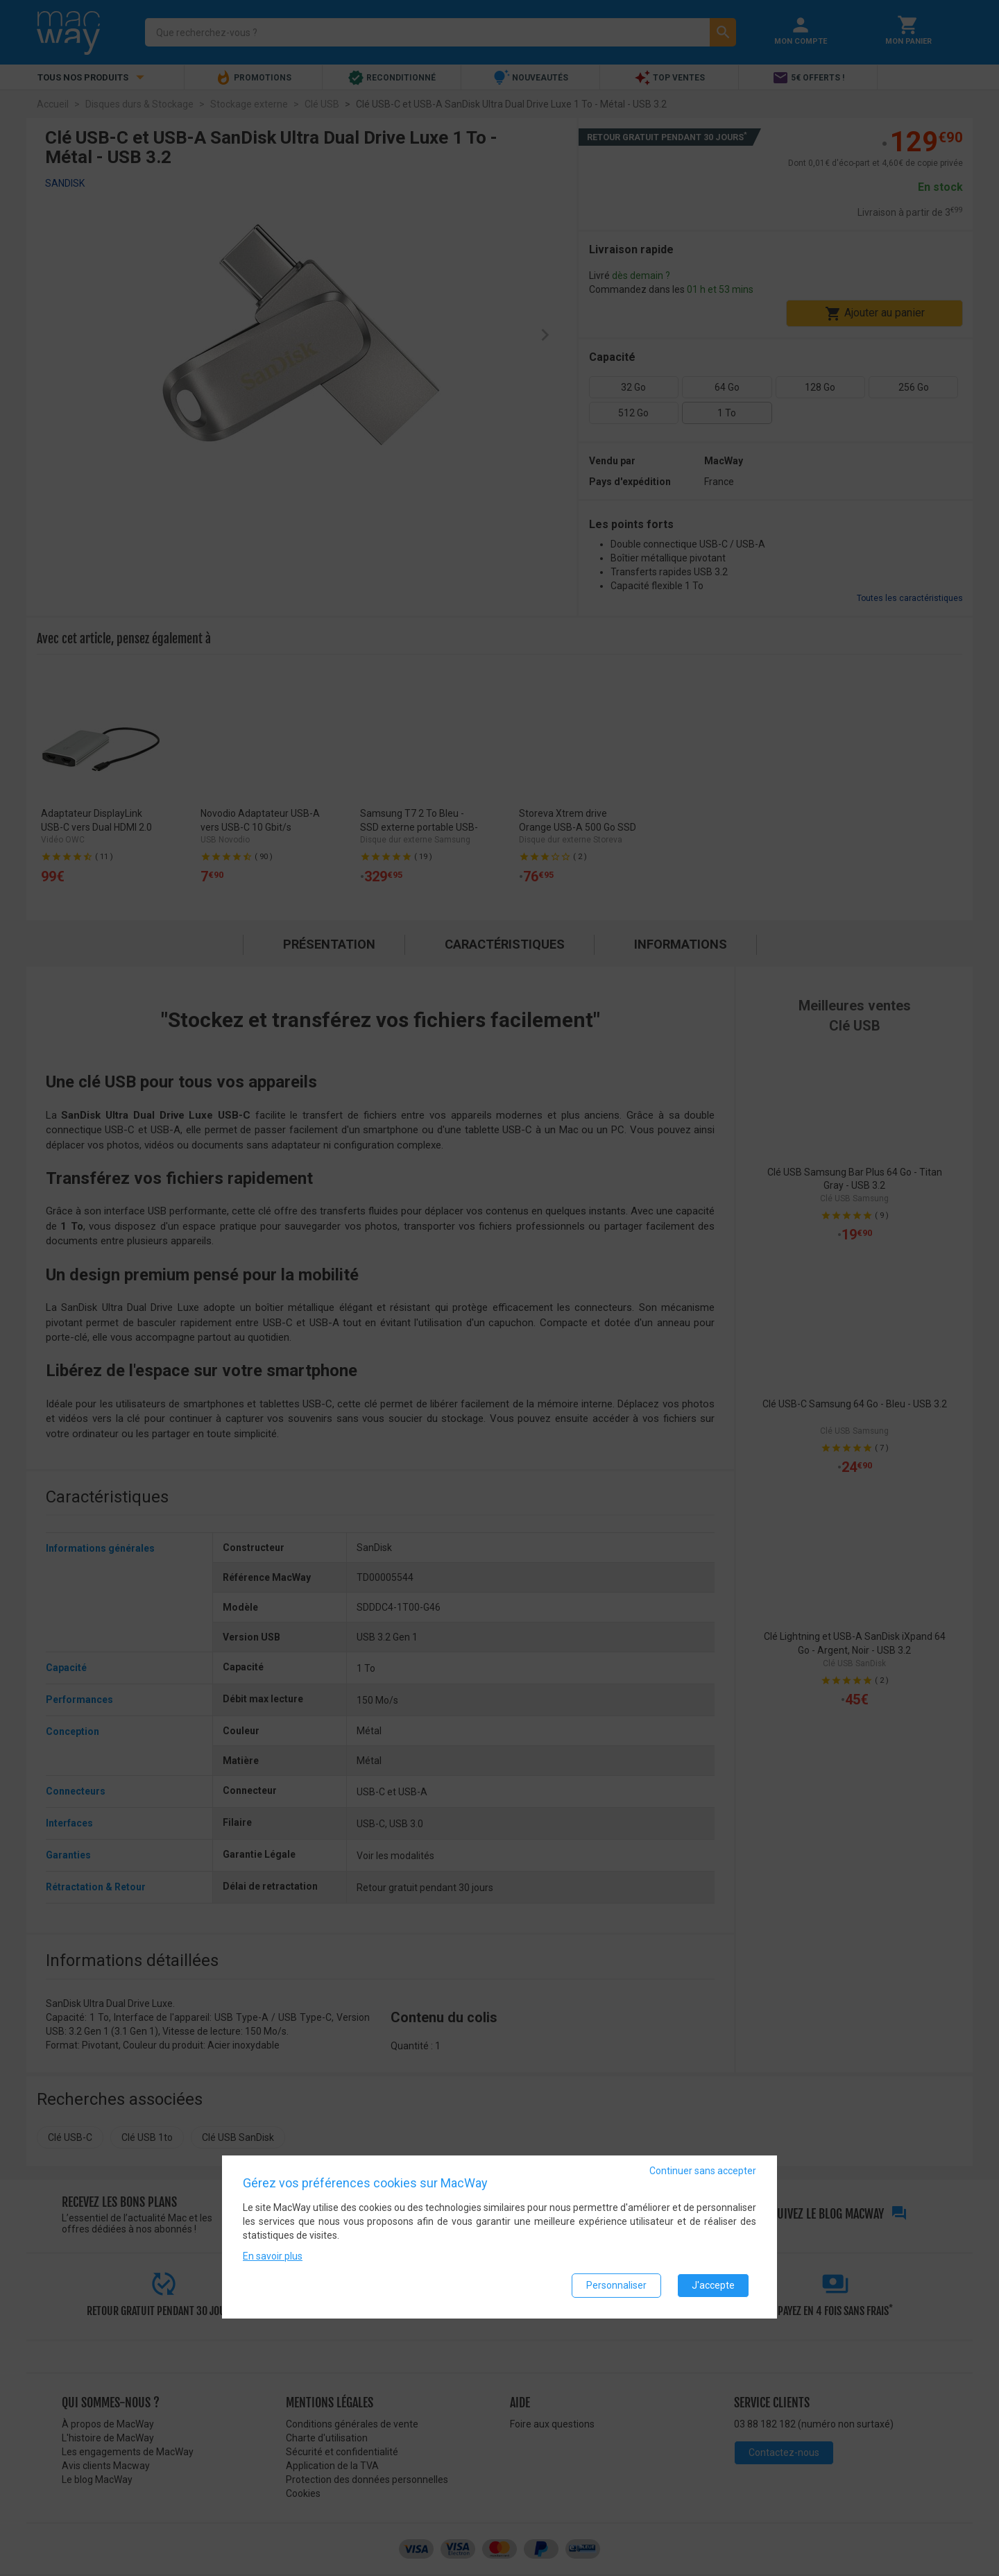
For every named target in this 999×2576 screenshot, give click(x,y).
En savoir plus (272, 2256)
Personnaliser (616, 2285)
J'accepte (713, 2285)
